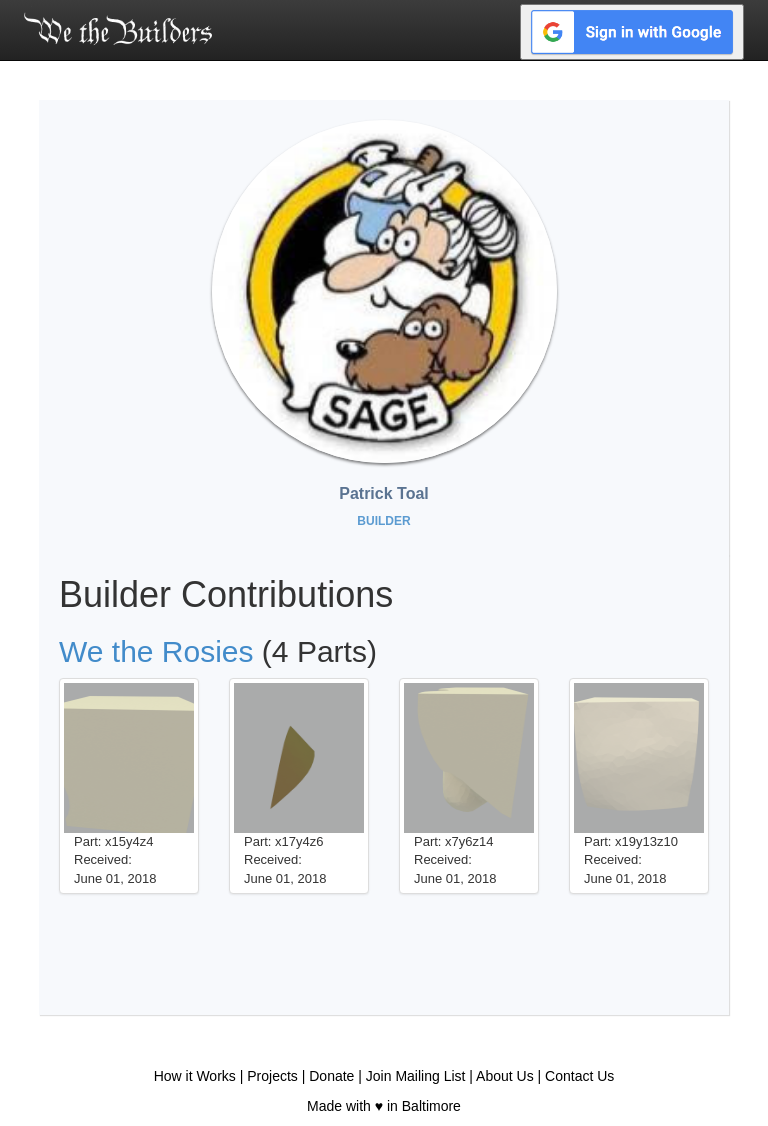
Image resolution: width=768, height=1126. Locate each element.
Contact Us (579, 1076)
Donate (331, 1076)
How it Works (195, 1076)
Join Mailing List (416, 1076)
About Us (505, 1076)
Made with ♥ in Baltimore (384, 1106)
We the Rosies (156, 651)
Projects (272, 1076)
